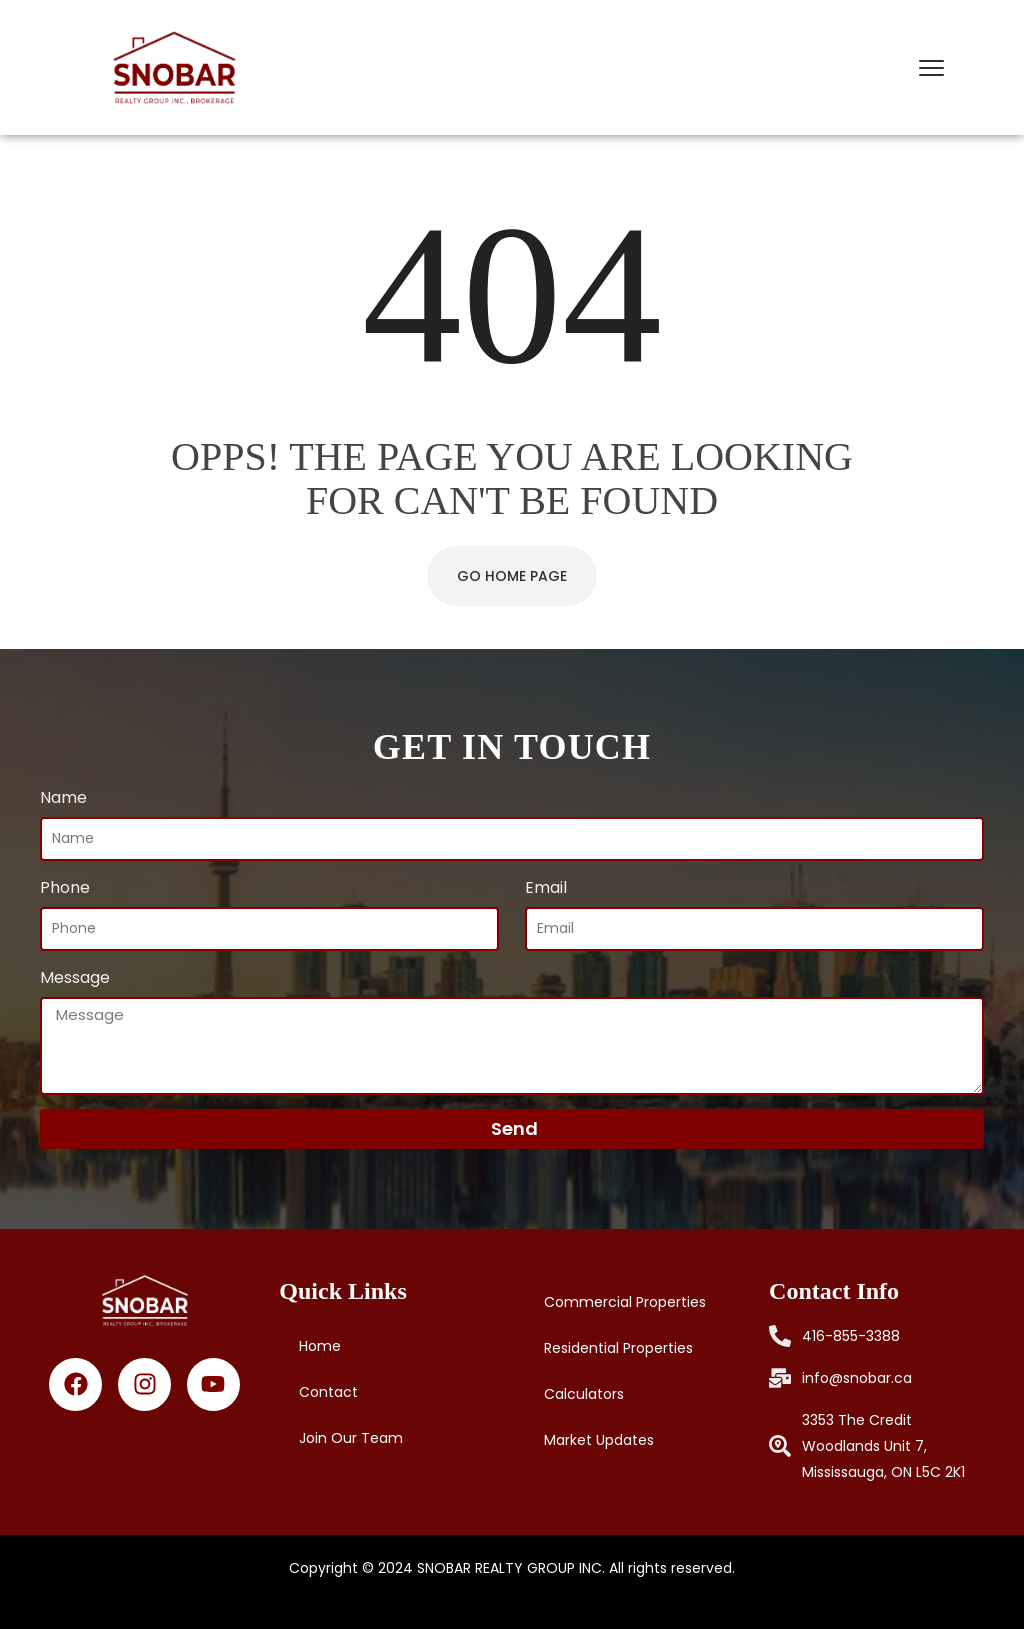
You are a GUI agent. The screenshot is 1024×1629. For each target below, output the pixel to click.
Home (320, 1346)
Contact (328, 1392)
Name (63, 797)
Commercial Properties (625, 1302)
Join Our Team (351, 1438)
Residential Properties (618, 1348)
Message (75, 977)
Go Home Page (512, 576)
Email (546, 887)
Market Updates (599, 1440)
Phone (65, 887)
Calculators (584, 1394)
